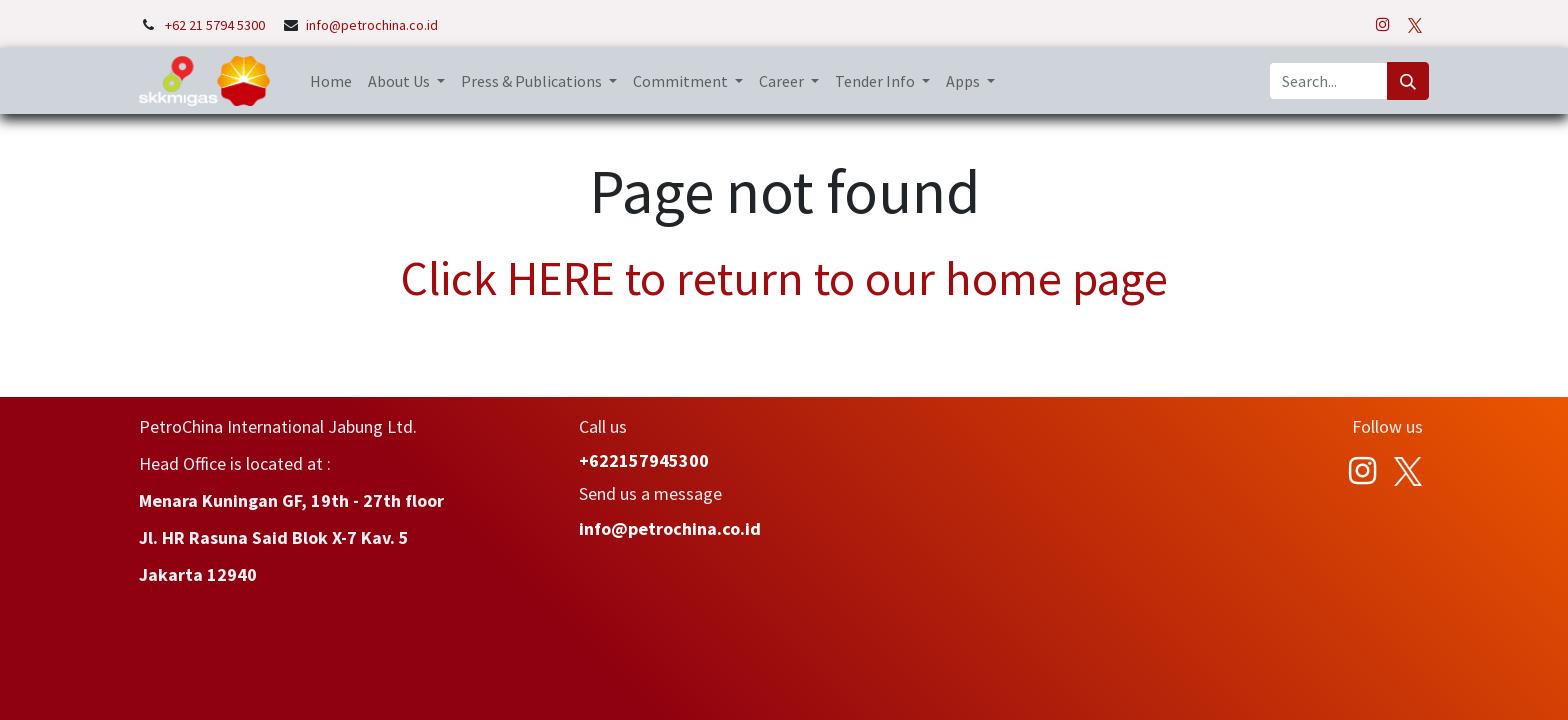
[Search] (1408, 81)
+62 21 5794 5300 (216, 25)
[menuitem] (331, 81)
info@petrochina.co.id (372, 25)
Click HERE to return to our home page (784, 278)
